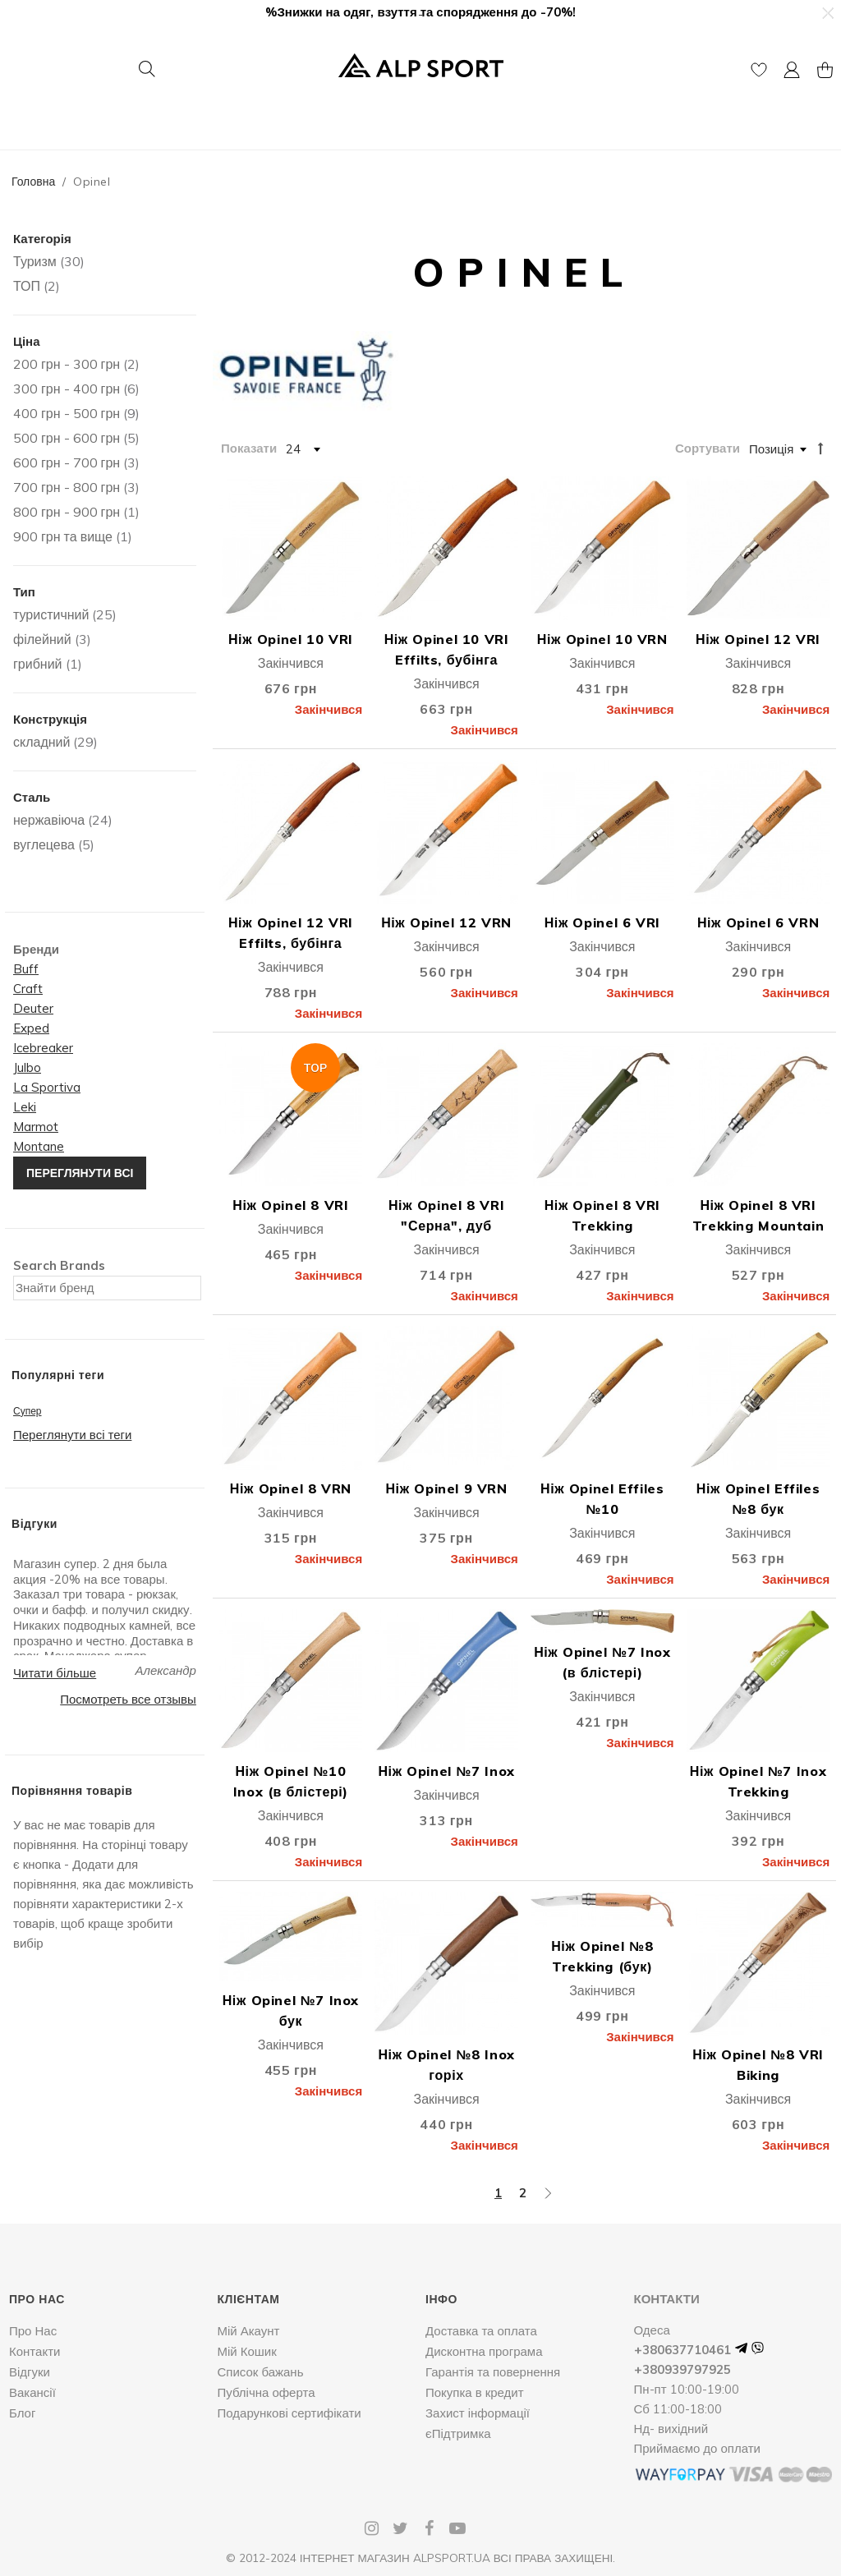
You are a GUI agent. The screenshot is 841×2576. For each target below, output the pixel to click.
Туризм (35, 261)
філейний (42, 639)
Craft (28, 988)
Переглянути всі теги (72, 1434)
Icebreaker (43, 1048)
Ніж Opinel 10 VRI (290, 639)
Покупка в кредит (474, 2392)
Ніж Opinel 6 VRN (758, 922)
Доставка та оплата (481, 2331)
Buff (26, 969)
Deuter (33, 1008)
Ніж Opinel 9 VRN (446, 1488)
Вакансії (32, 2392)
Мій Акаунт (249, 2331)
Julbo (27, 1067)
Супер (27, 1411)
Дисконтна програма (484, 2351)
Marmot (35, 1126)
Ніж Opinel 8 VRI (290, 1205)
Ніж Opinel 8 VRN (291, 1488)
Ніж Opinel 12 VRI (758, 639)
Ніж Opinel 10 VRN (602, 639)
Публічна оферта (266, 2392)
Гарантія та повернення (492, 2372)
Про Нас (33, 2331)
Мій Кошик (247, 2351)
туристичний (51, 614)
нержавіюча (49, 820)
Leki (24, 1107)
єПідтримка (458, 2433)
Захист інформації (477, 2413)
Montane (38, 1146)
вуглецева (44, 844)
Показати (249, 448)
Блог (22, 2413)
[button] (827, 13)
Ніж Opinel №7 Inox (446, 1771)
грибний (37, 664)
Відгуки (29, 2372)
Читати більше (54, 1673)
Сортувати (707, 448)
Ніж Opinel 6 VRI (602, 922)
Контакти (34, 2351)
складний (41, 742)
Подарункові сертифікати (289, 2413)
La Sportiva (46, 1087)
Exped (31, 1028)
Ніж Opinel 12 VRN (446, 922)
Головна (33, 181)
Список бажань (261, 2372)
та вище (63, 536)
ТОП (26, 286)
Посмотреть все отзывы (128, 1699)
